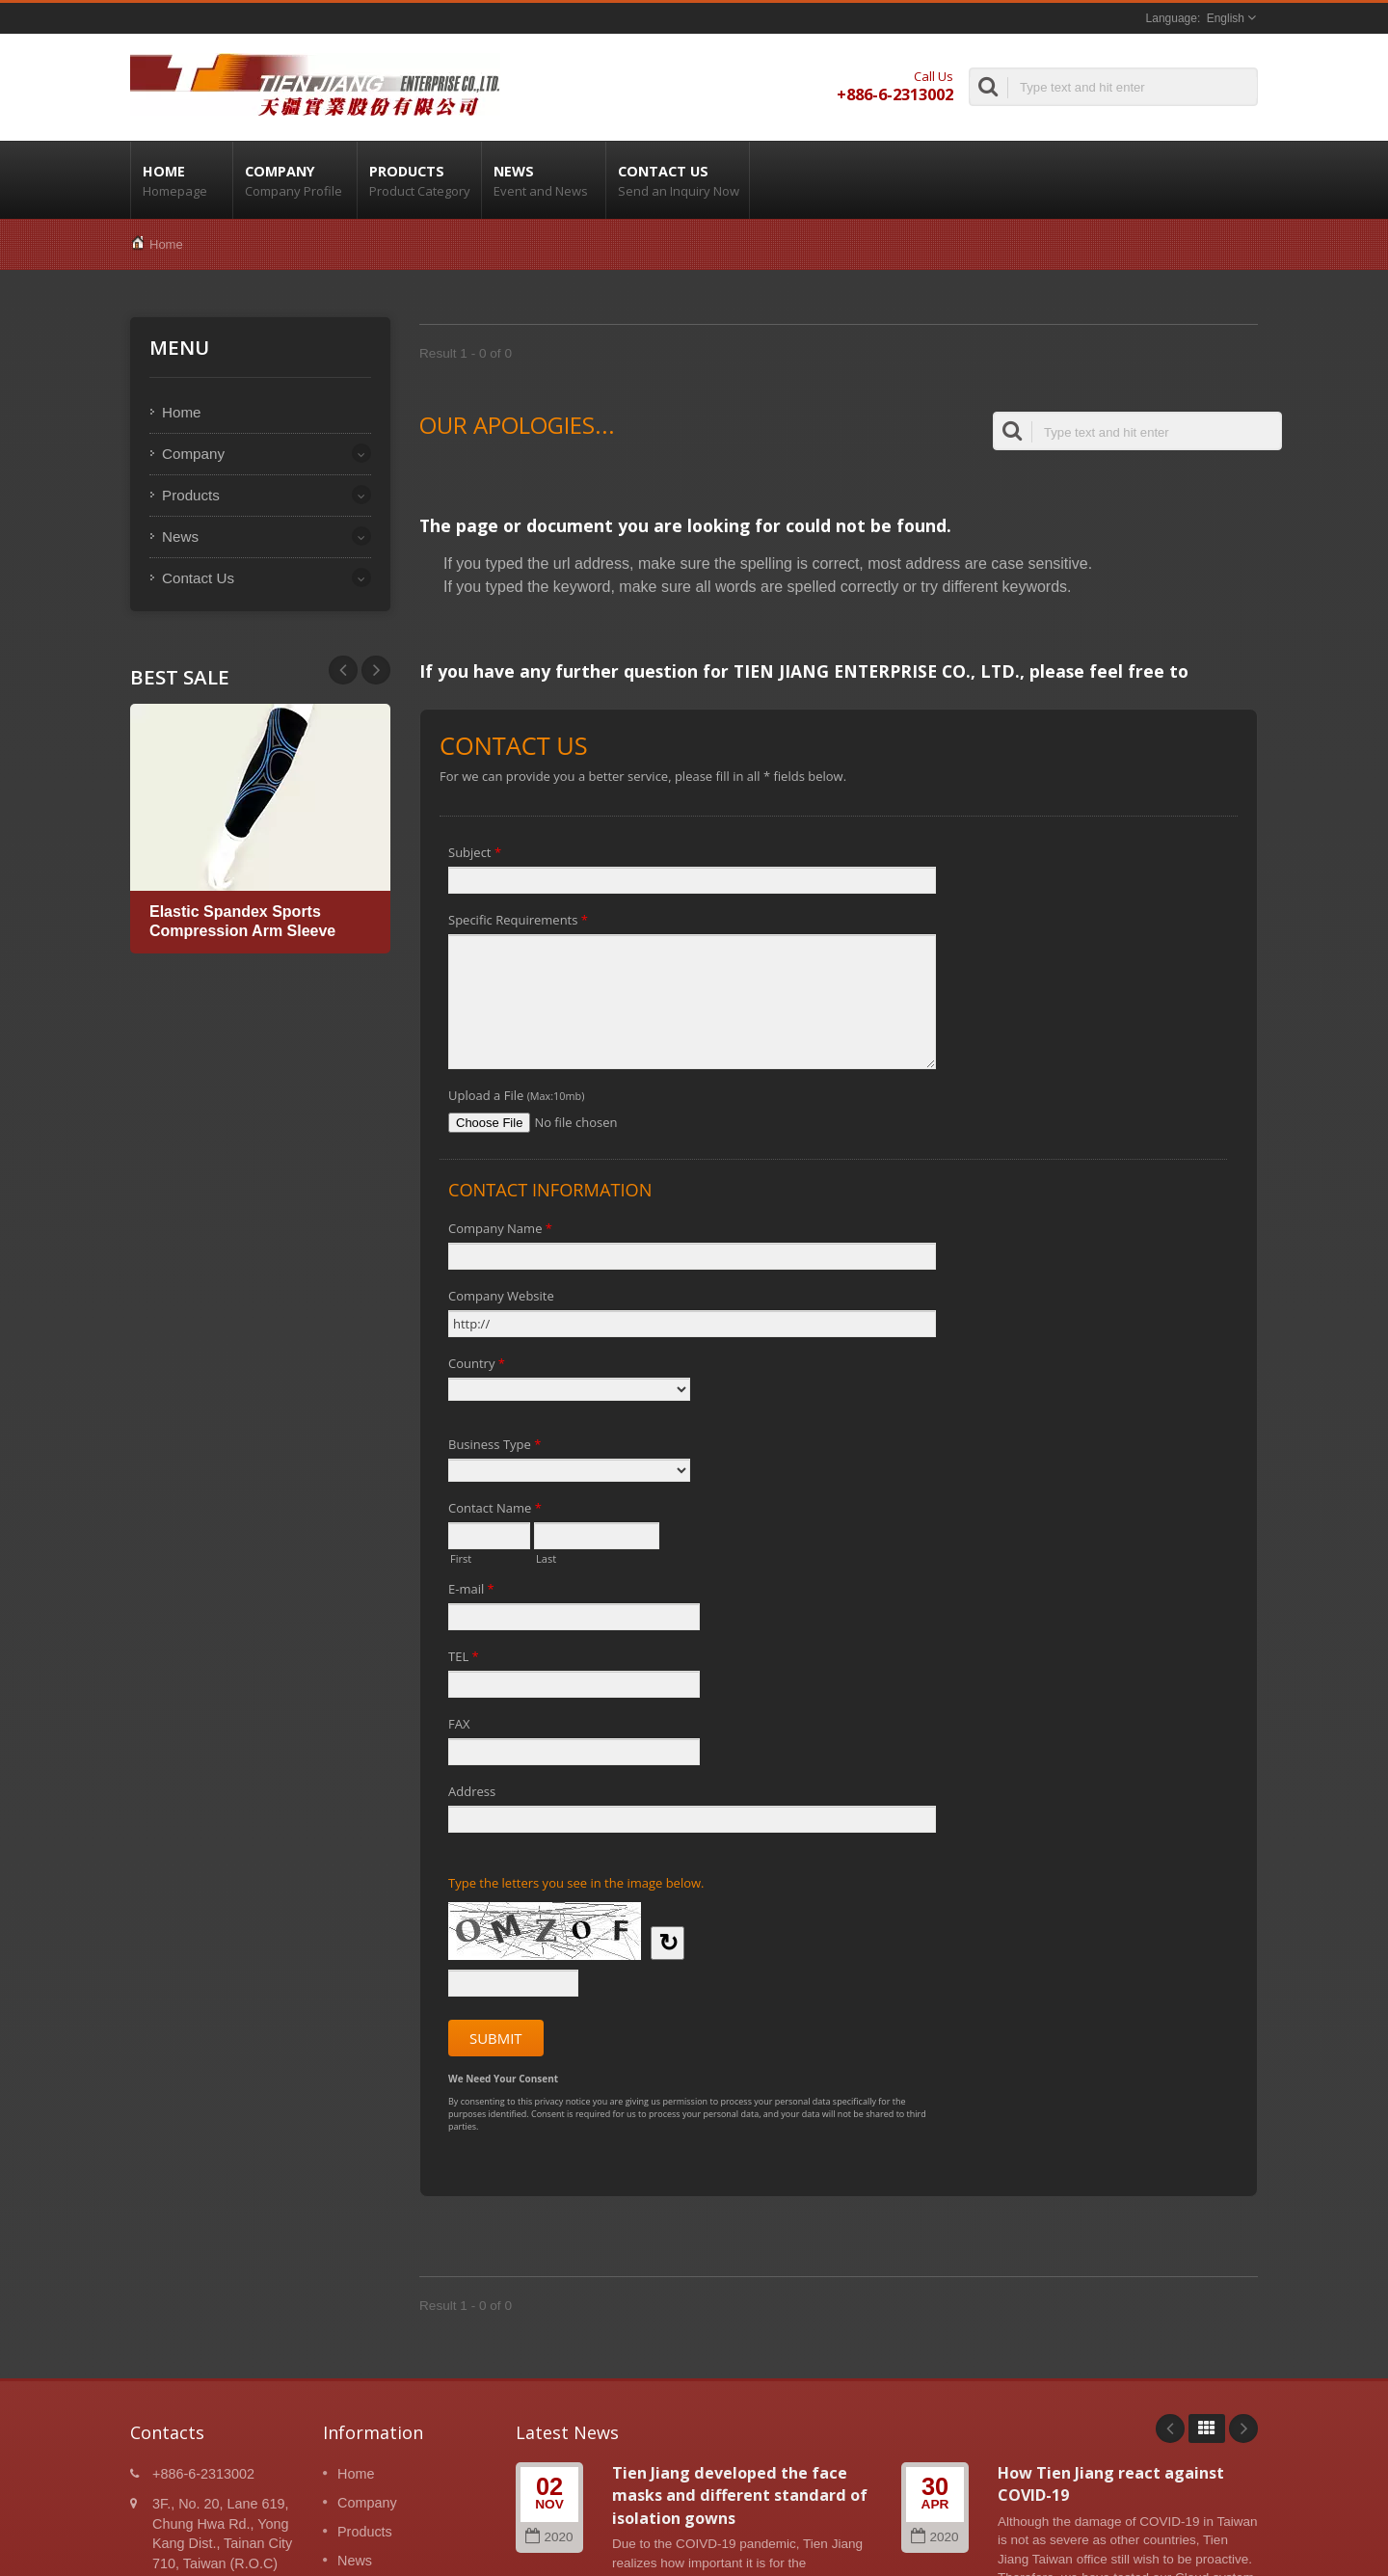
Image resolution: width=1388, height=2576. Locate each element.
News (543, 180)
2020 (549, 2537)
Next (343, 670)
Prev (375, 670)
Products (419, 180)
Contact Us (677, 180)
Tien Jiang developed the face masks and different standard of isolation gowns (740, 2495)
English (1225, 18)
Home (181, 180)
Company (295, 180)
